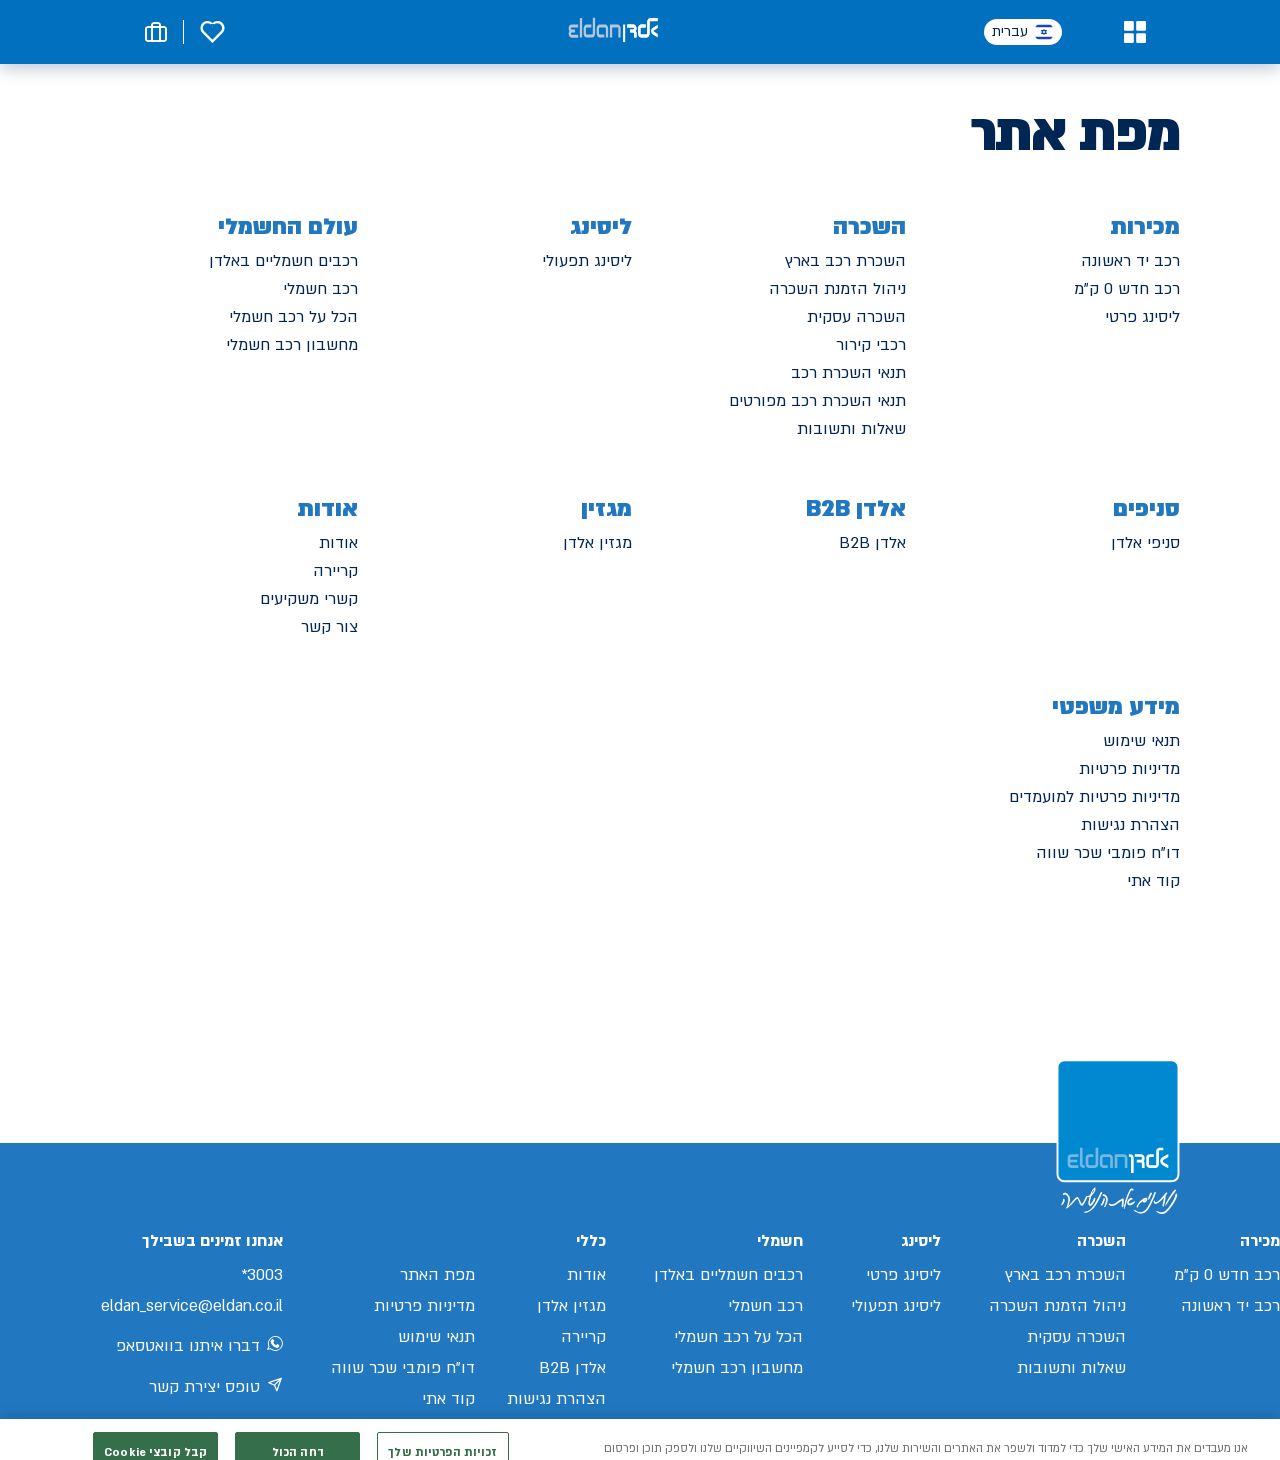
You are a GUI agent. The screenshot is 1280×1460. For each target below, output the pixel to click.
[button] (1134, 32)
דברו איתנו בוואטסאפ (199, 1347)
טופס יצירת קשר (216, 1388)
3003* (262, 1275)
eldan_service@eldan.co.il (192, 1306)
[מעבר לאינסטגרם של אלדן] (228, 1431)
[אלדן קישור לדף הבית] (613, 31)
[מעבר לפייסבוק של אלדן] (270, 1431)
